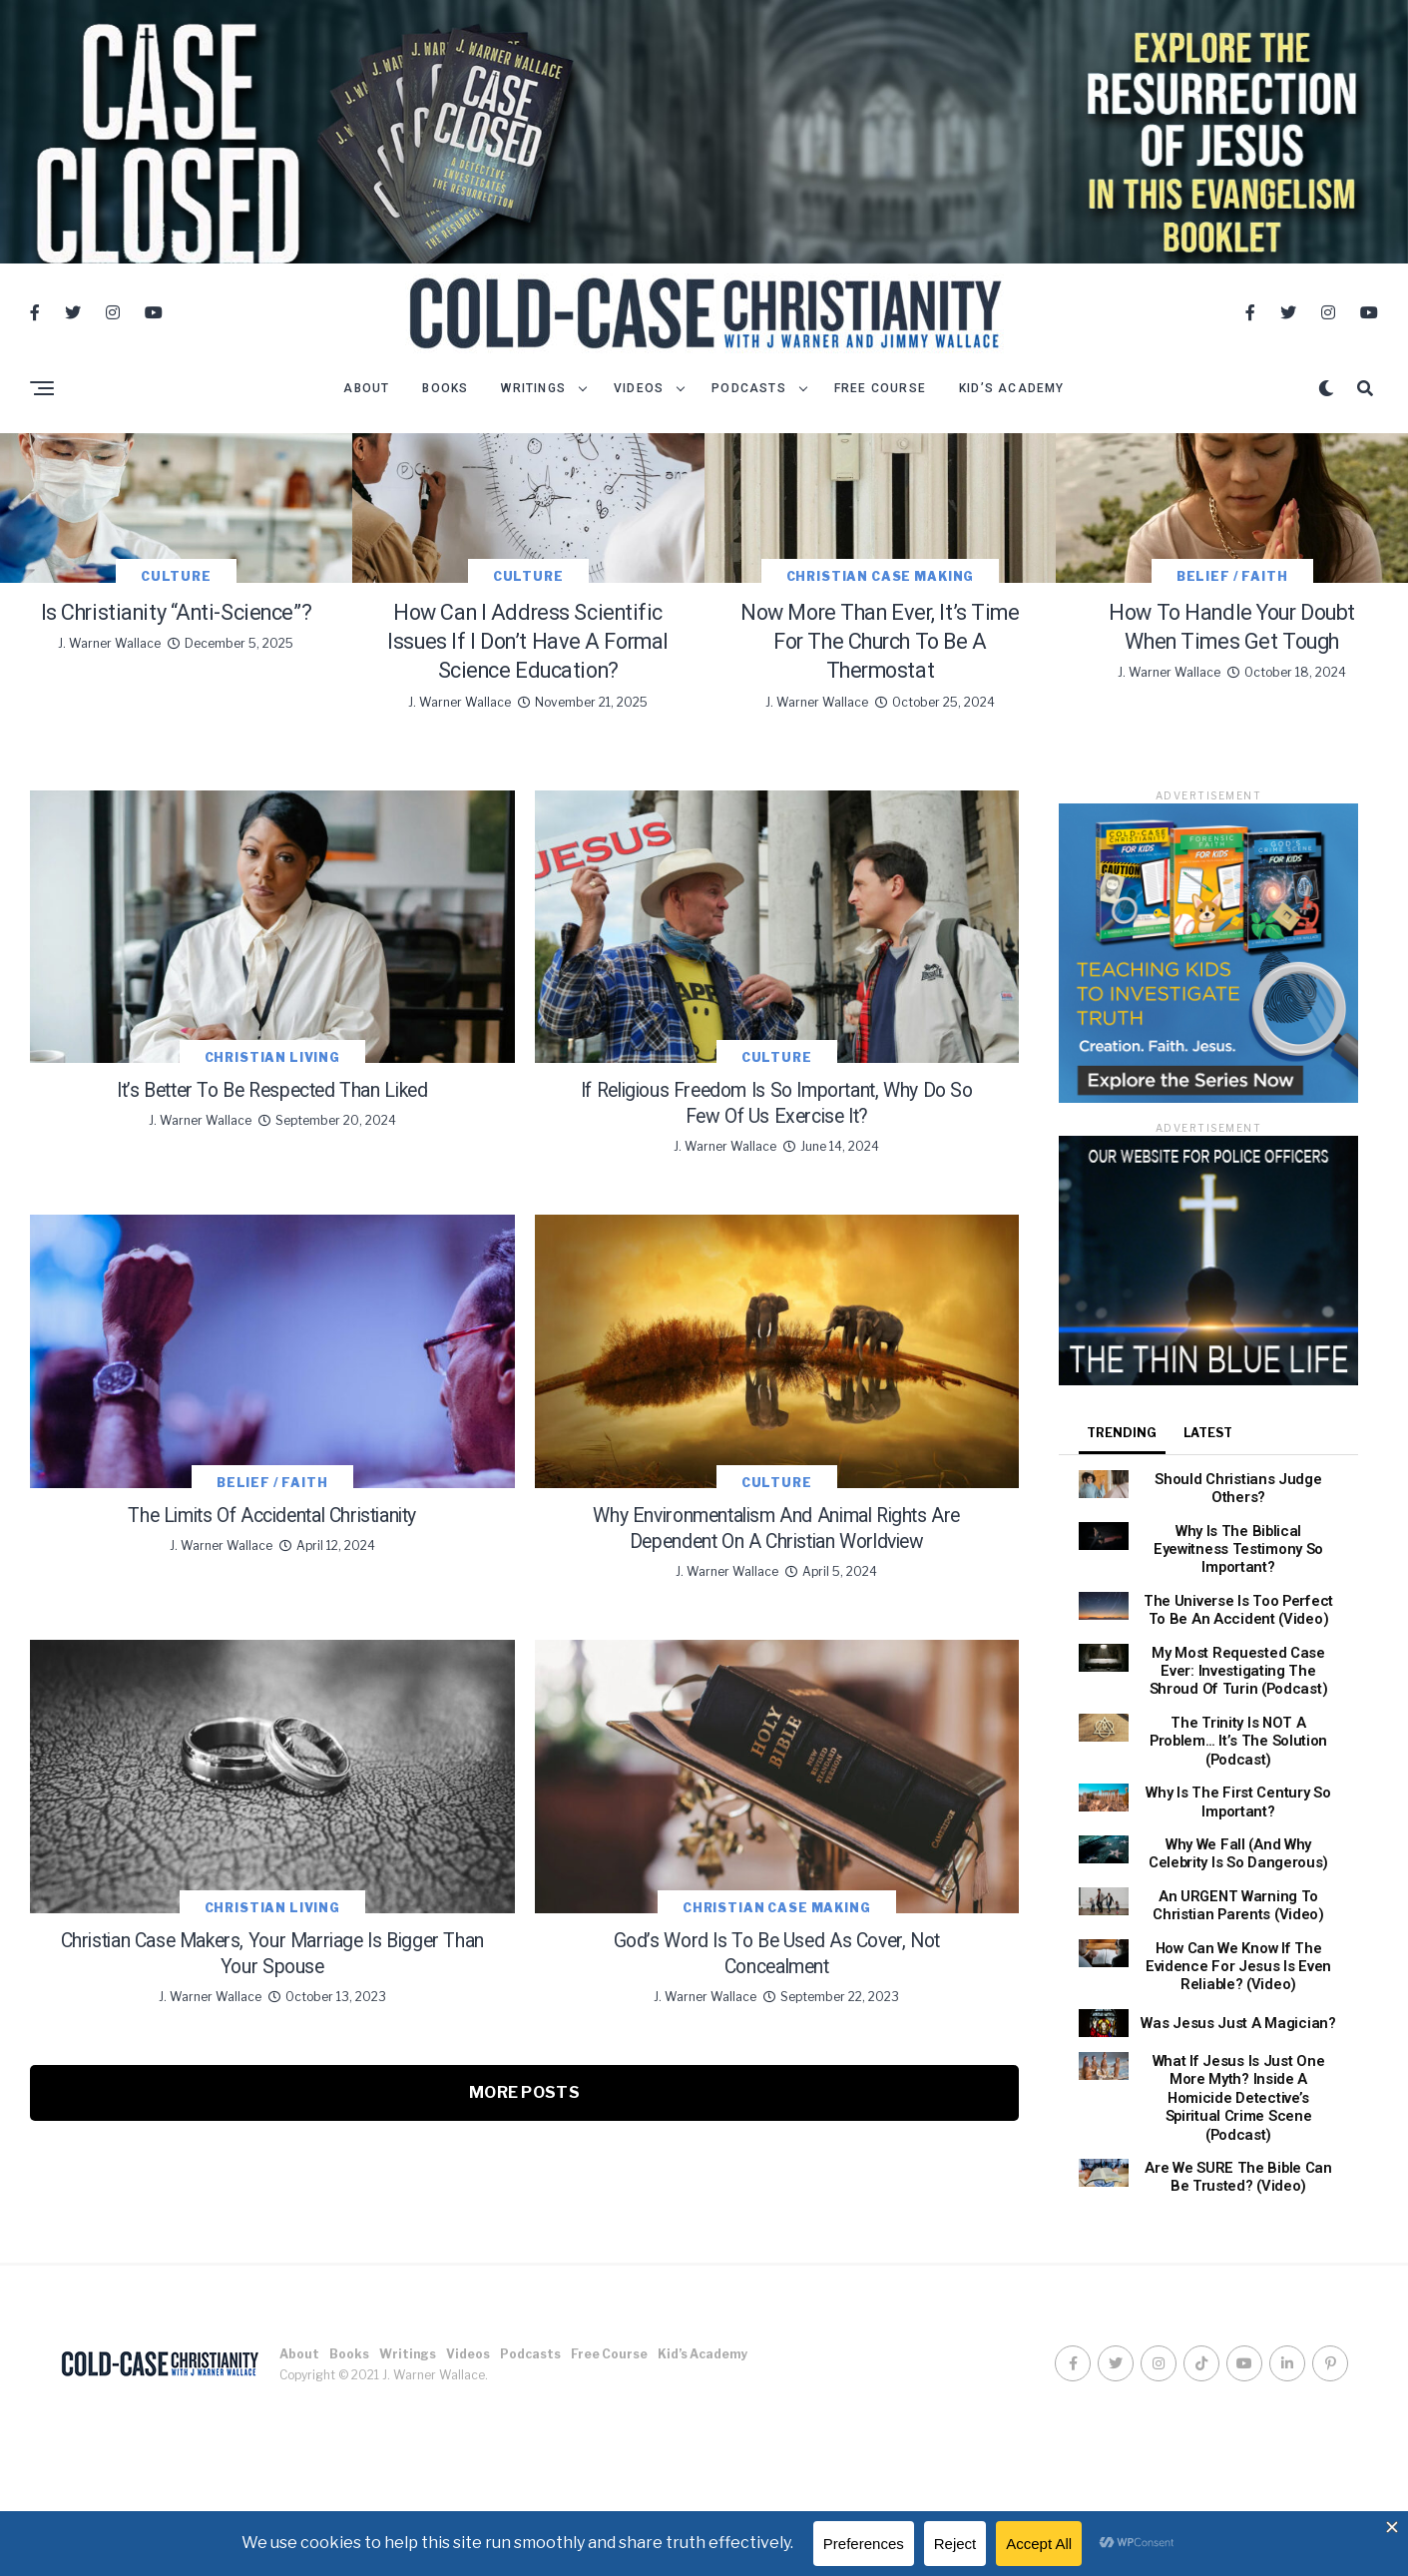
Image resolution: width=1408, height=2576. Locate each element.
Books (445, 410)
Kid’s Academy (1012, 410)
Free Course (880, 410)
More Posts (524, 2428)
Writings (533, 410)
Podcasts (748, 410)
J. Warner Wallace (109, 903)
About (366, 410)
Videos (639, 410)
